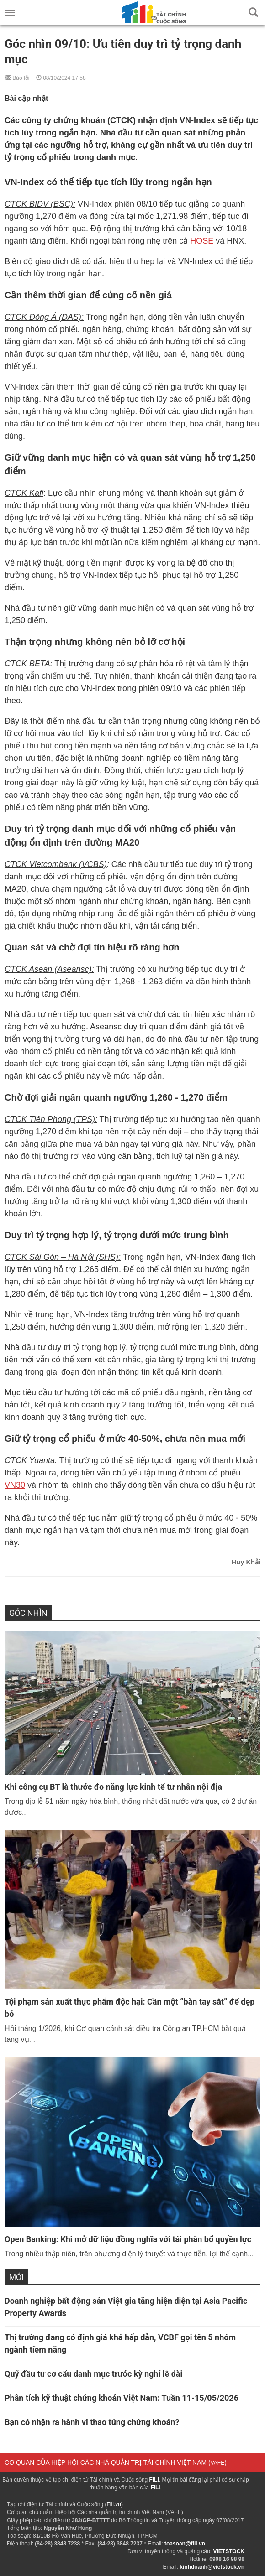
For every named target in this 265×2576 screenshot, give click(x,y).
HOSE (201, 240)
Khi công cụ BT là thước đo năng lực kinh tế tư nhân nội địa (113, 1787)
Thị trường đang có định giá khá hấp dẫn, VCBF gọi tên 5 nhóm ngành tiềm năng (120, 2343)
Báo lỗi (17, 77)
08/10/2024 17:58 (61, 77)
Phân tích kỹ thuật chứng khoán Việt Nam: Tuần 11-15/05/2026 (121, 2398)
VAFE (217, 2463)
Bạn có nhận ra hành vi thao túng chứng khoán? (92, 2422)
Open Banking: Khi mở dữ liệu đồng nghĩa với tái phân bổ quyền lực (128, 2239)
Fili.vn (114, 2504)
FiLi (154, 2480)
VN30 (15, 1485)
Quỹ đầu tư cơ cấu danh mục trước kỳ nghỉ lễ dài (93, 2374)
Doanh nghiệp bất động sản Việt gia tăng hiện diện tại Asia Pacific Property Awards (126, 2307)
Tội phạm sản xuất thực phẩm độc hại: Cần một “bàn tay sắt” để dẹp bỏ (129, 2008)
